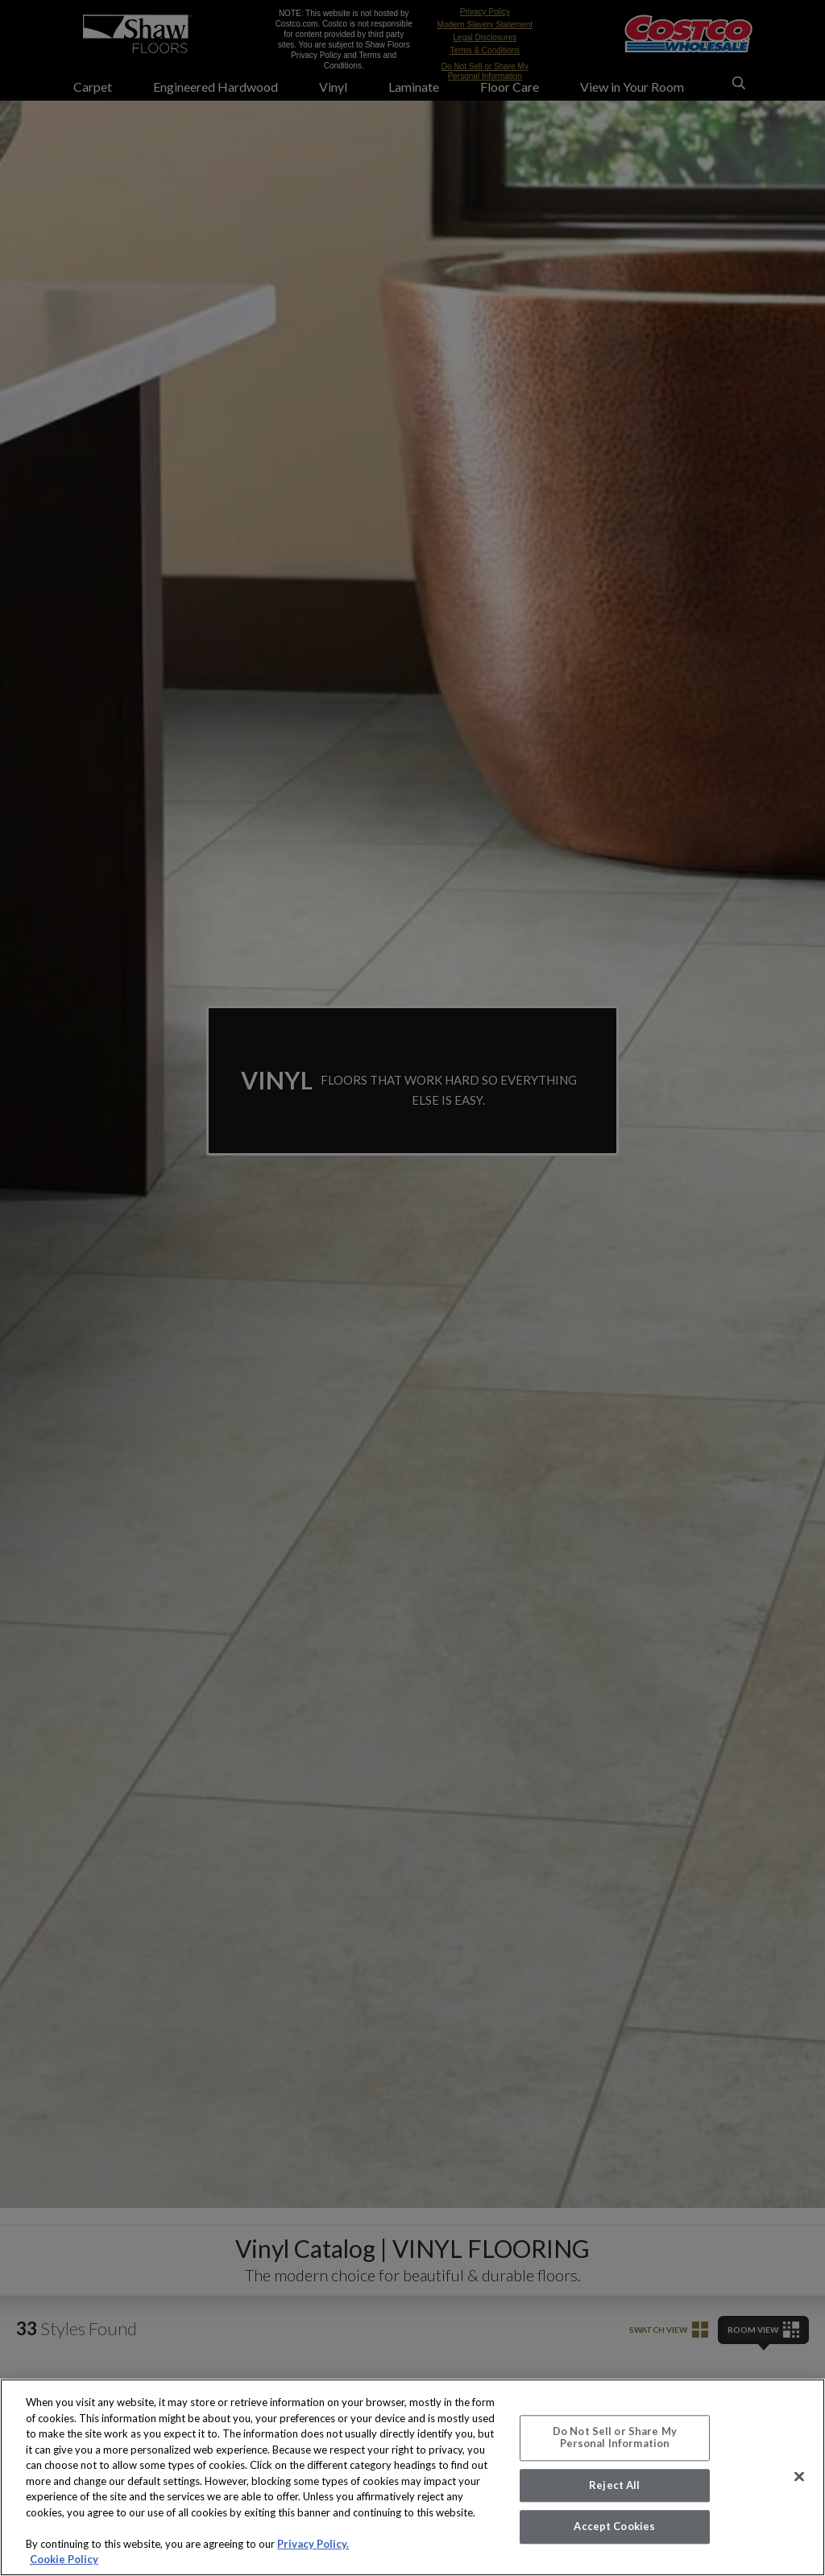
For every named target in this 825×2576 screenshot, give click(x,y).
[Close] (799, 2476)
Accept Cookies (614, 2526)
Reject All (614, 2485)
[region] (412, 2477)
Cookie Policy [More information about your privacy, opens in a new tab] (64, 2559)
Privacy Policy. (313, 2543)
